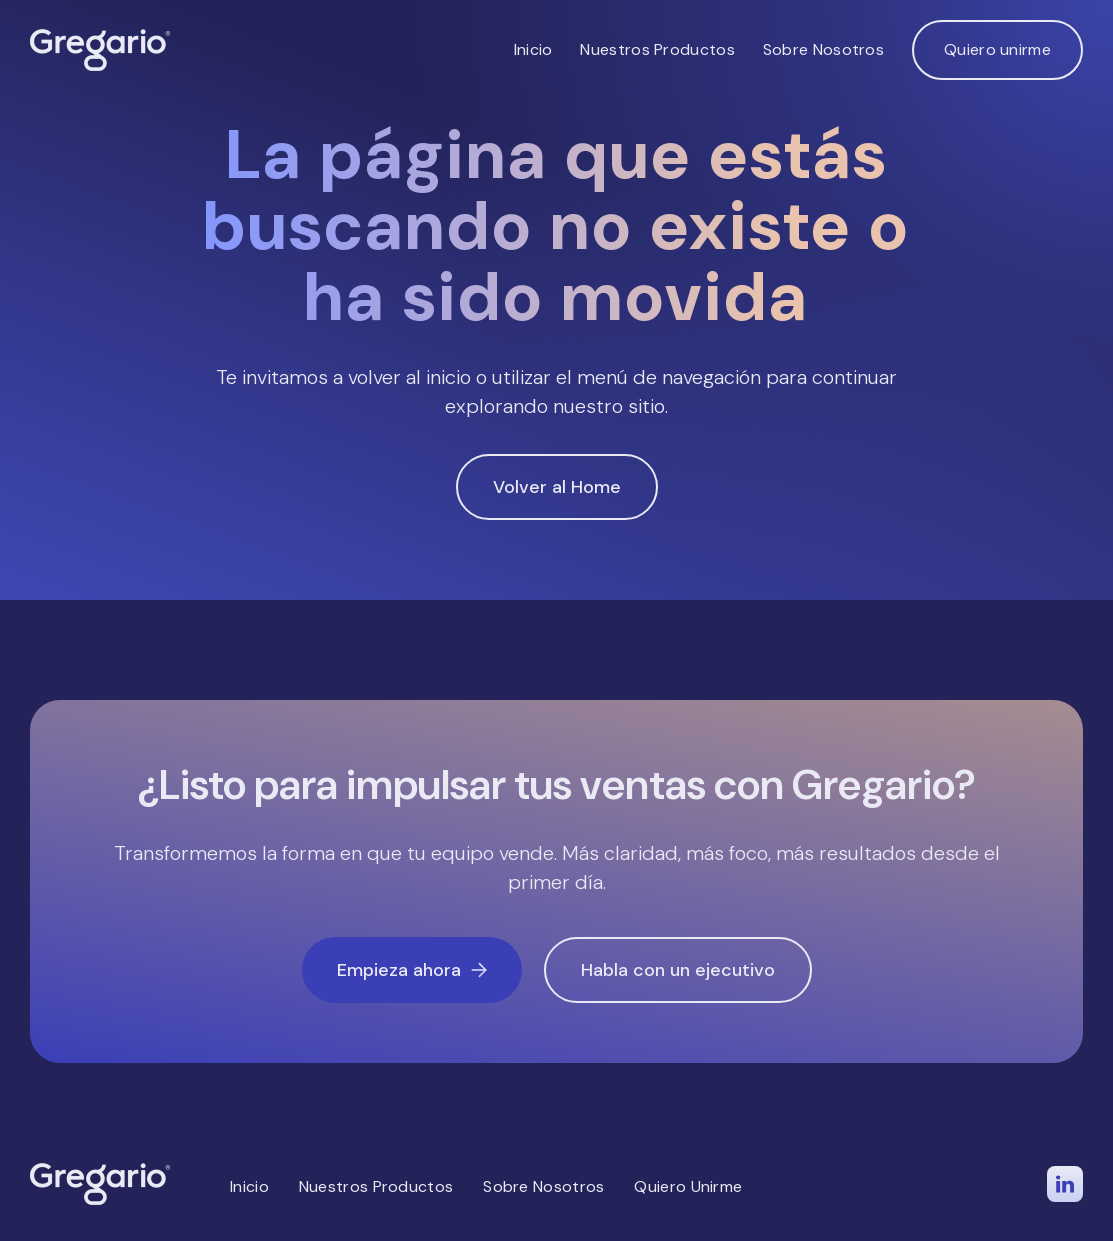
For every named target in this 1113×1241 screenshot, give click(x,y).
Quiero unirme (997, 49)
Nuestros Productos (657, 49)
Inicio (533, 49)
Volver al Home (557, 487)
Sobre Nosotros (823, 49)
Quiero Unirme (688, 1186)
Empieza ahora (412, 970)
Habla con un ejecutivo (678, 970)
